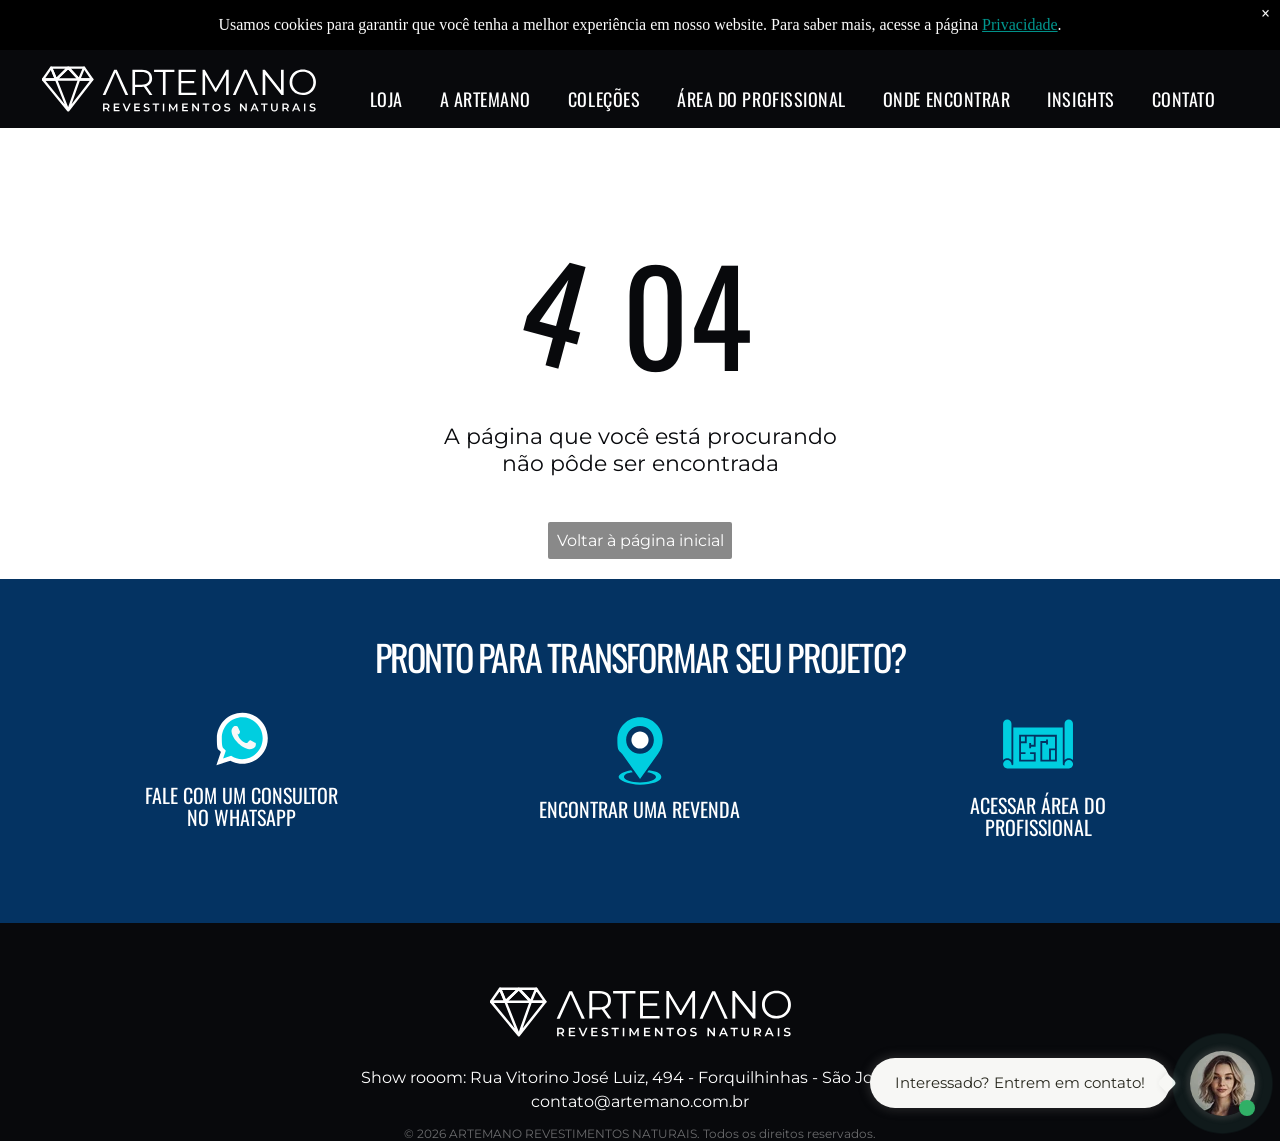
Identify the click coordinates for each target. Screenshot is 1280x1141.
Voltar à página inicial (640, 540)
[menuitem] (386, 52)
